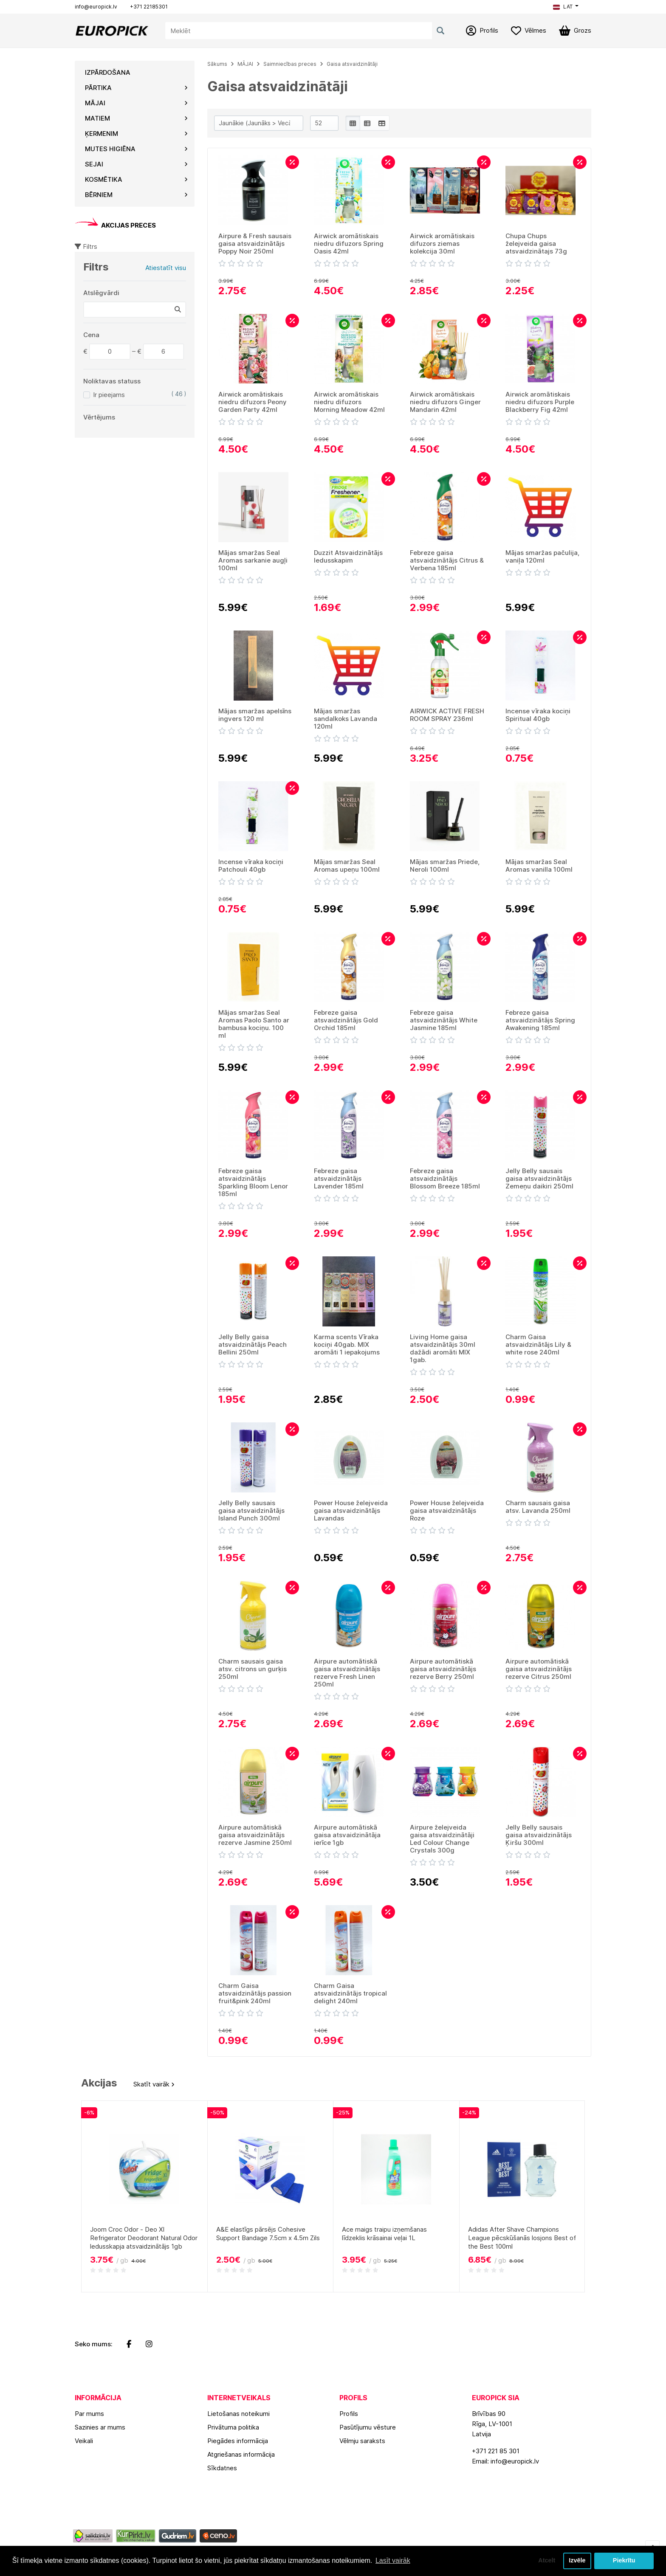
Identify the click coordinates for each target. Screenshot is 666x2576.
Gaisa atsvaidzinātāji (352, 64)
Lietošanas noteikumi (238, 2414)
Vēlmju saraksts (362, 2441)
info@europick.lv (96, 6)
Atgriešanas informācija (241, 2454)
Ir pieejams (109, 395)
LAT (563, 6)
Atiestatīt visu (165, 268)
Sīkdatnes (222, 2468)
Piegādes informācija (237, 2441)
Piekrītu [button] (624, 2560)
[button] (566, 6)
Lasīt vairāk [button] (392, 2560)
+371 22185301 (149, 6)
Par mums (89, 2414)
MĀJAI (245, 64)
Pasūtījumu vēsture (367, 2427)
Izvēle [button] (577, 2560)
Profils (348, 2414)
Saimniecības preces (289, 64)
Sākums (217, 64)
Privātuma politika (233, 2427)
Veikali (84, 2441)
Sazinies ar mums (100, 2427)
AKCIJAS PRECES (115, 225)
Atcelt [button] (546, 2560)
